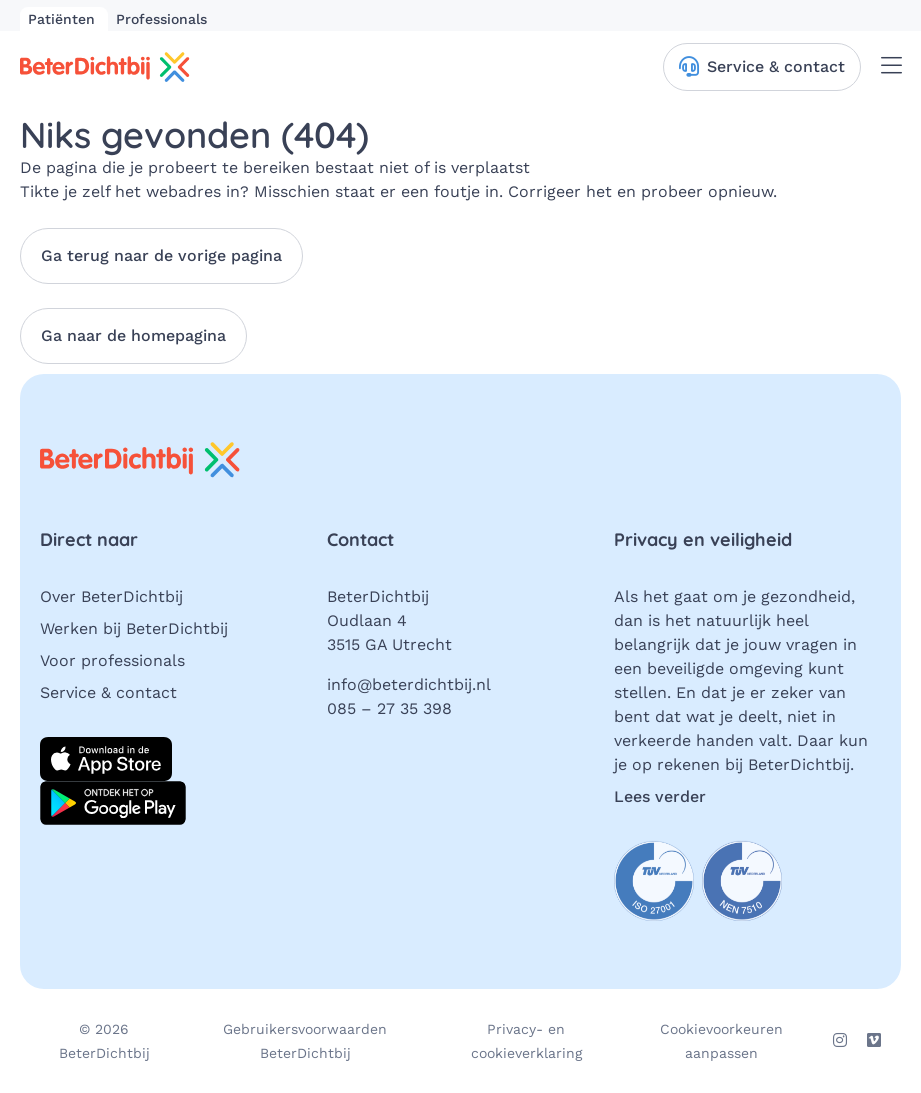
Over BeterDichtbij (111, 596)
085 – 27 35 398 (389, 708)
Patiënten (64, 19)
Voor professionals (112, 660)
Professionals (161, 19)
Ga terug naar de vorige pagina (161, 255)
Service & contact (108, 692)
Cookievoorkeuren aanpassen (721, 1041)
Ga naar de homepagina (133, 335)
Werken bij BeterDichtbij (134, 628)
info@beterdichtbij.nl (409, 684)
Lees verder (660, 796)
